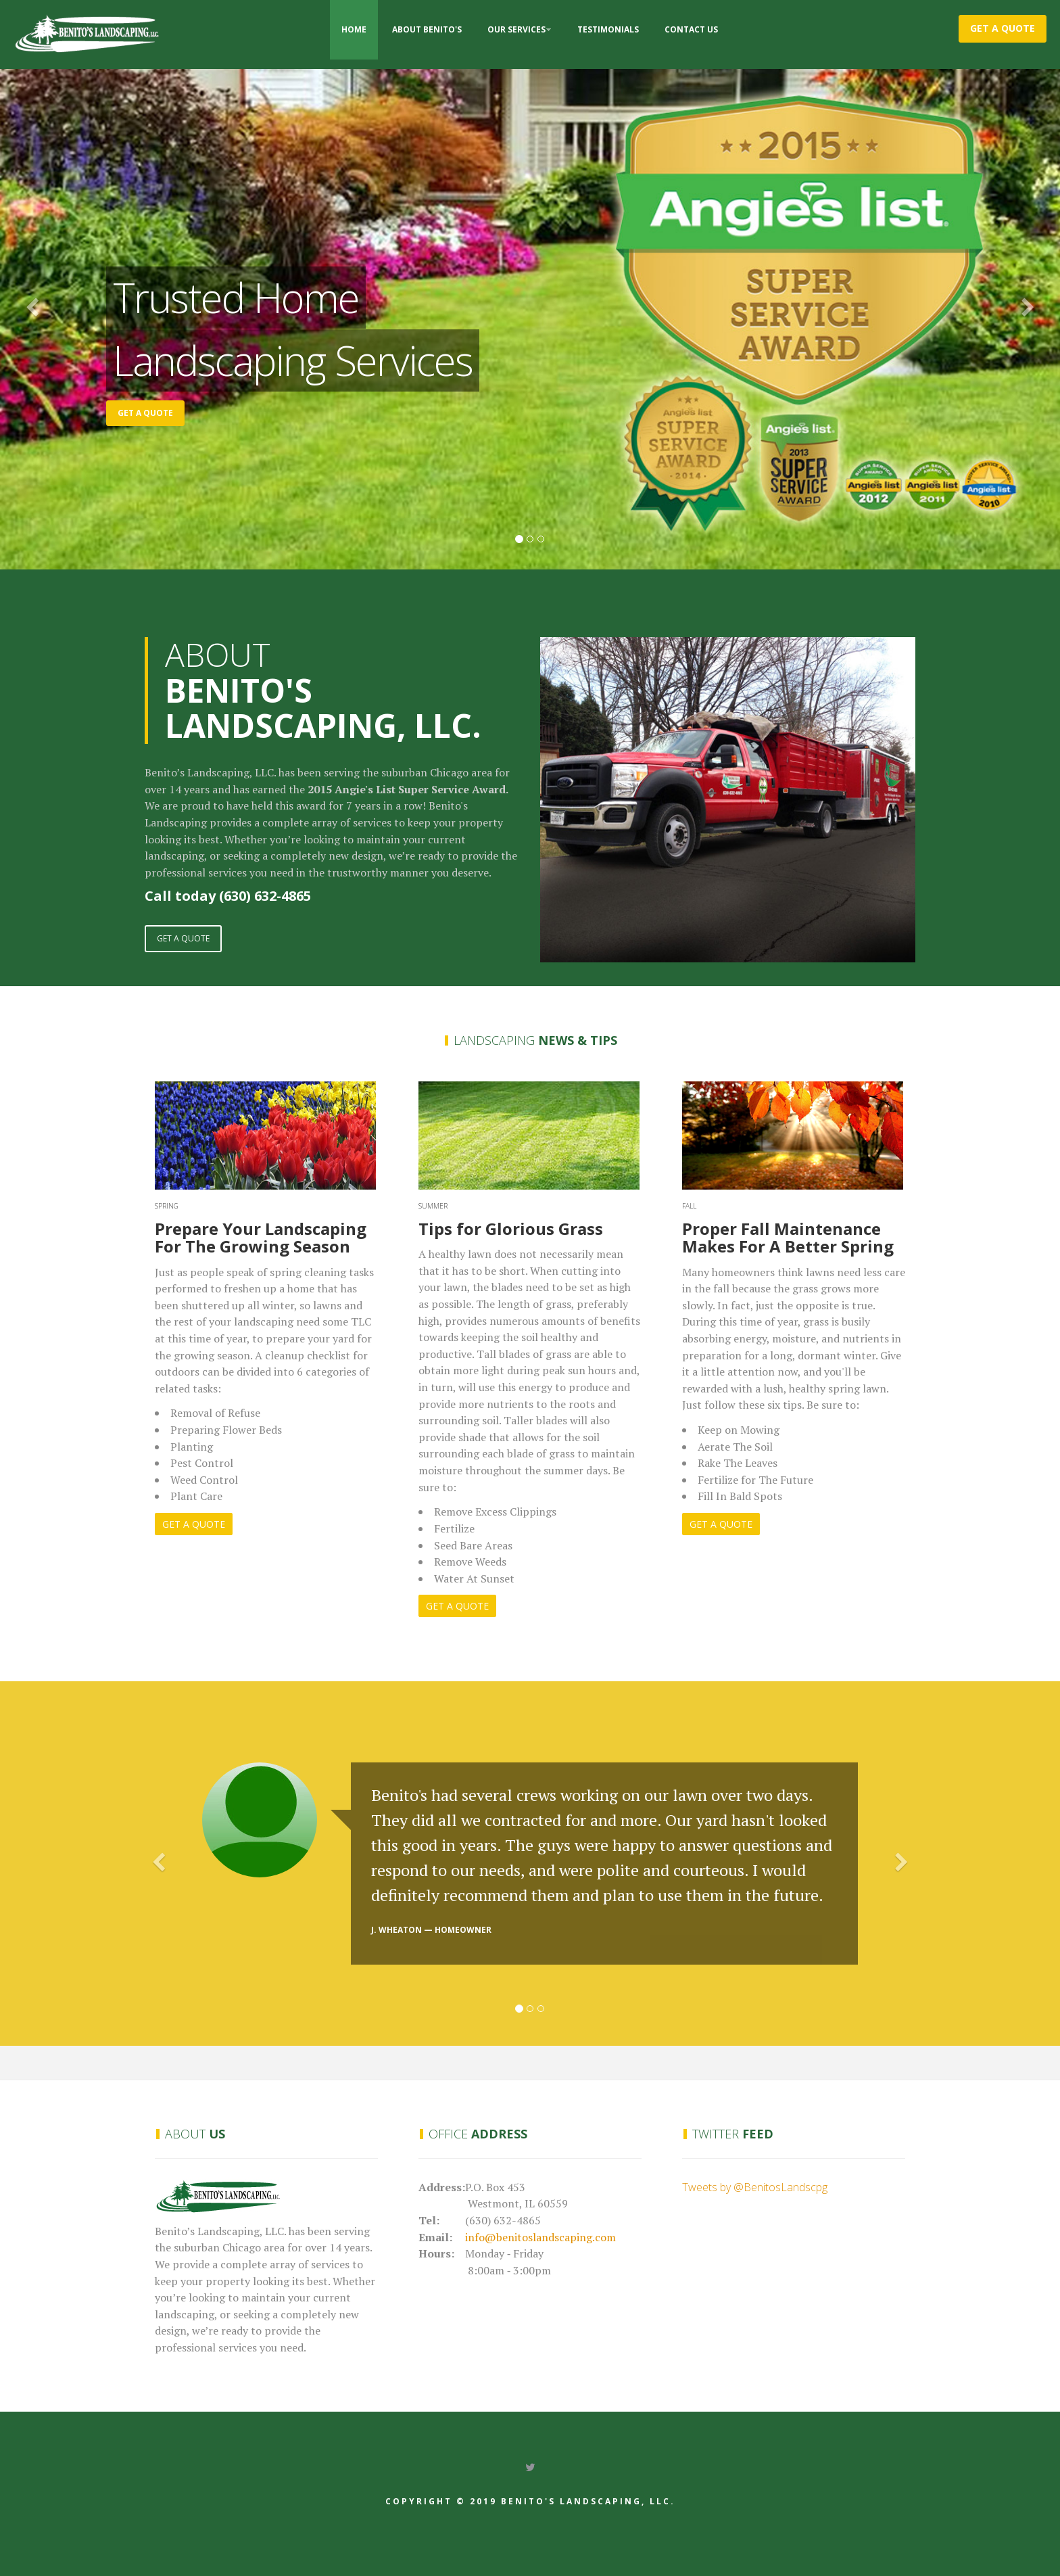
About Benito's (427, 29)
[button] (79, 308)
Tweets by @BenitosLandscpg (754, 2187)
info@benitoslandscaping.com (540, 2237)
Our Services (516, 29)
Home (353, 29)
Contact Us (691, 29)
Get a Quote (1002, 28)
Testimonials (608, 29)
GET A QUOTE (183, 938)
